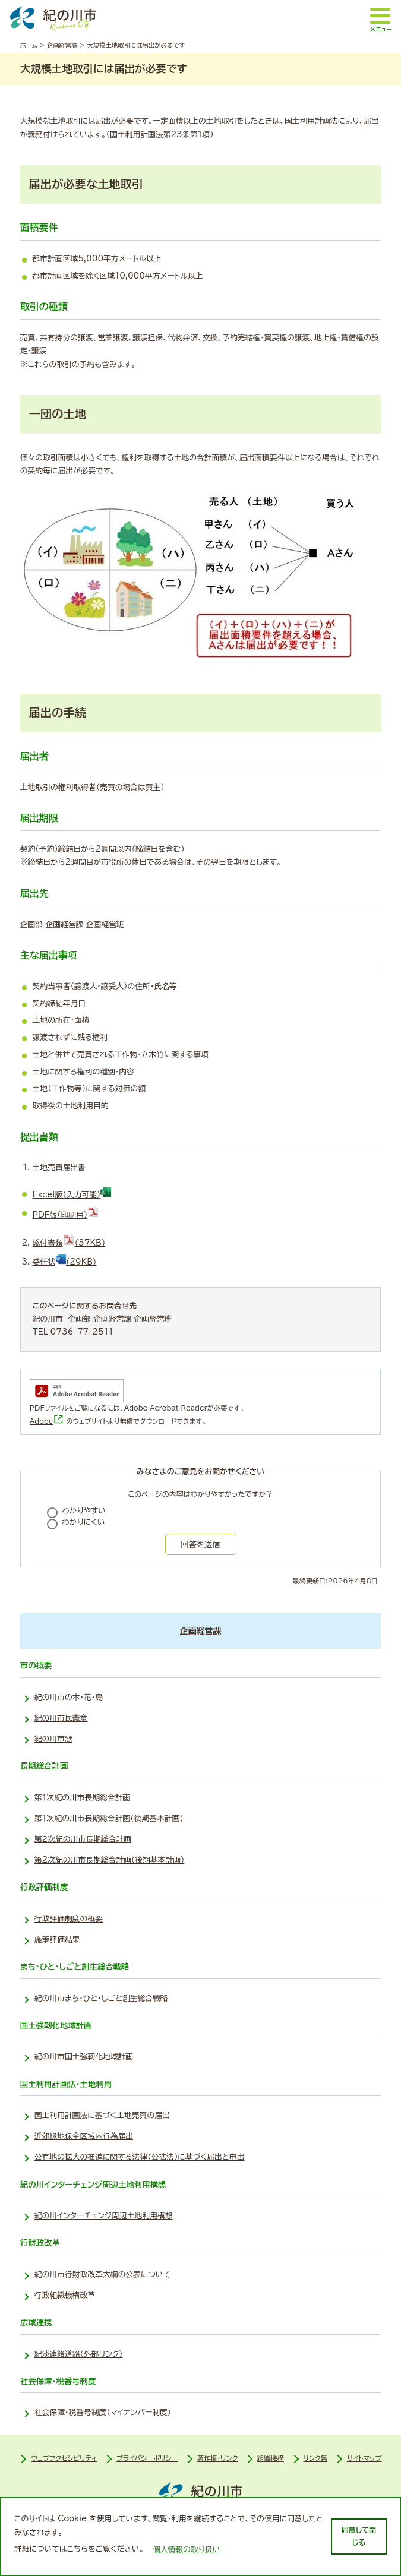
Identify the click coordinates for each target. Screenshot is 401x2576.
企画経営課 (62, 45)
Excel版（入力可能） (72, 1195)
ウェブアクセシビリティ (64, 2458)
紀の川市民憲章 (61, 1718)
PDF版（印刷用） (66, 1215)
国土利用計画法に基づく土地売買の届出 (102, 2115)
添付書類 (69, 1243)
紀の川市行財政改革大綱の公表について (102, 2274)
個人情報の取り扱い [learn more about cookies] (186, 2549)
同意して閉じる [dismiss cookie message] (359, 2536)
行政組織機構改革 (64, 2295)
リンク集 (316, 2458)
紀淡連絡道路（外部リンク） (78, 2354)
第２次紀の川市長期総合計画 (82, 1839)
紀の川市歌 (53, 1739)
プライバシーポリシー (147, 2458)
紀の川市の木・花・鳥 (68, 1697)
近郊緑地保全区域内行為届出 (83, 2136)
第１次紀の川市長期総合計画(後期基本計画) (109, 1818)
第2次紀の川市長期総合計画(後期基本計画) (109, 1860)
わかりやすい (84, 1511)
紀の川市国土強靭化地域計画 (83, 2056)
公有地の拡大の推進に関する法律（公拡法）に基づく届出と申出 (139, 2157)
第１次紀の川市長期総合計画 (82, 1797)
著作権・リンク (217, 2458)
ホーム (28, 45)
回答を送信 (200, 1544)
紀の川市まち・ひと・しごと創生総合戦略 (101, 1998)
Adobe (47, 1421)
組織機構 (270, 2458)
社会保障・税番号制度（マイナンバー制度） (102, 2412)
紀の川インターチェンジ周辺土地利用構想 (103, 2216)
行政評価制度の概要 (68, 1919)
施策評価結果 (57, 1939)
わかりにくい (83, 1522)
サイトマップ (364, 2458)
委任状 (65, 1262)
